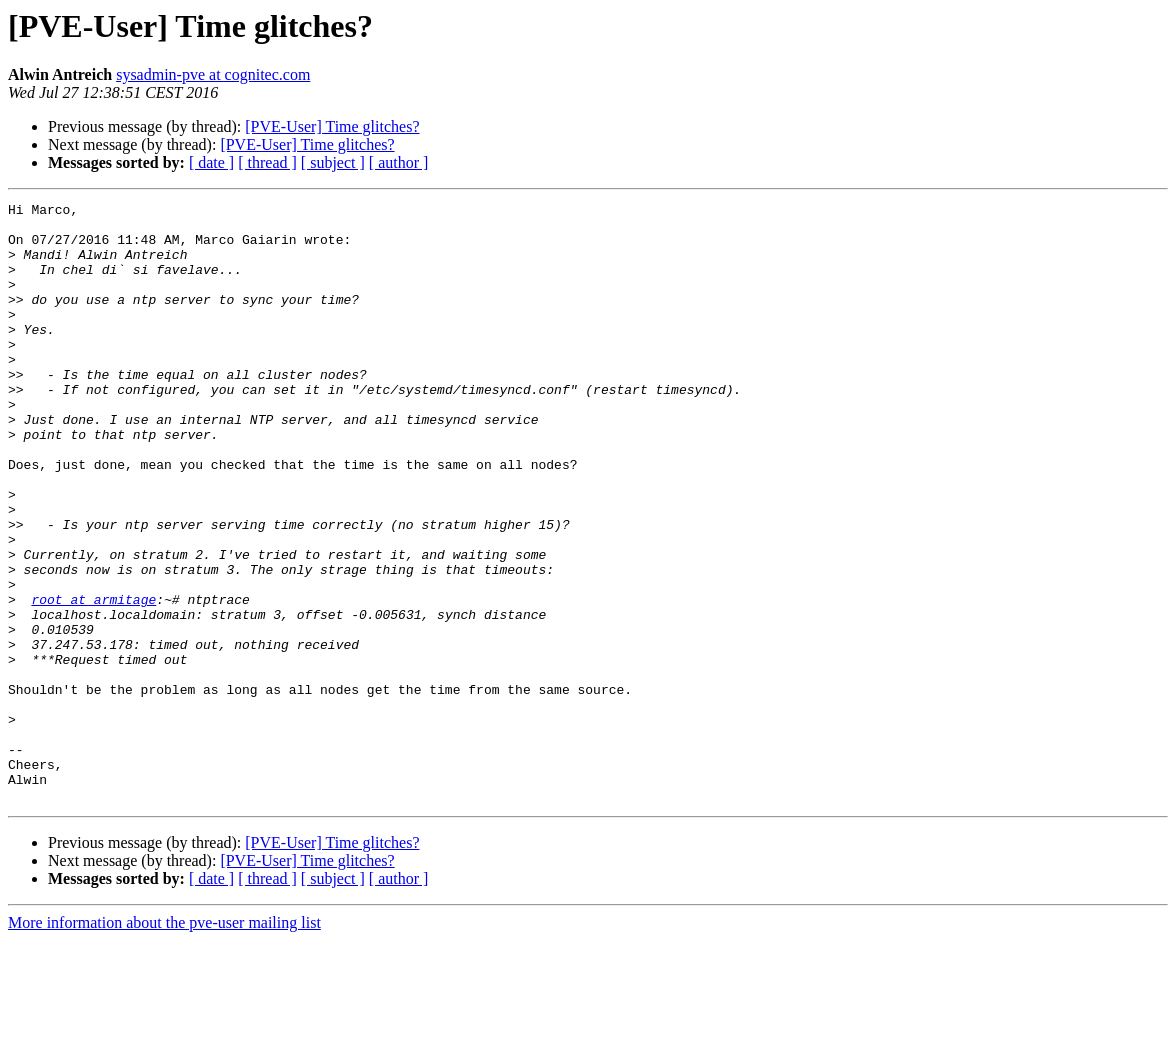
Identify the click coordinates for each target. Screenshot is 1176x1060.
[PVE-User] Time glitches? (332, 126)
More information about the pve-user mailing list (164, 1042)
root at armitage (93, 680)
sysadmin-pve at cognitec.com (213, 74)
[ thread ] (267, 162)
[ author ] (399, 162)
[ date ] (211, 162)
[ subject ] (333, 162)
